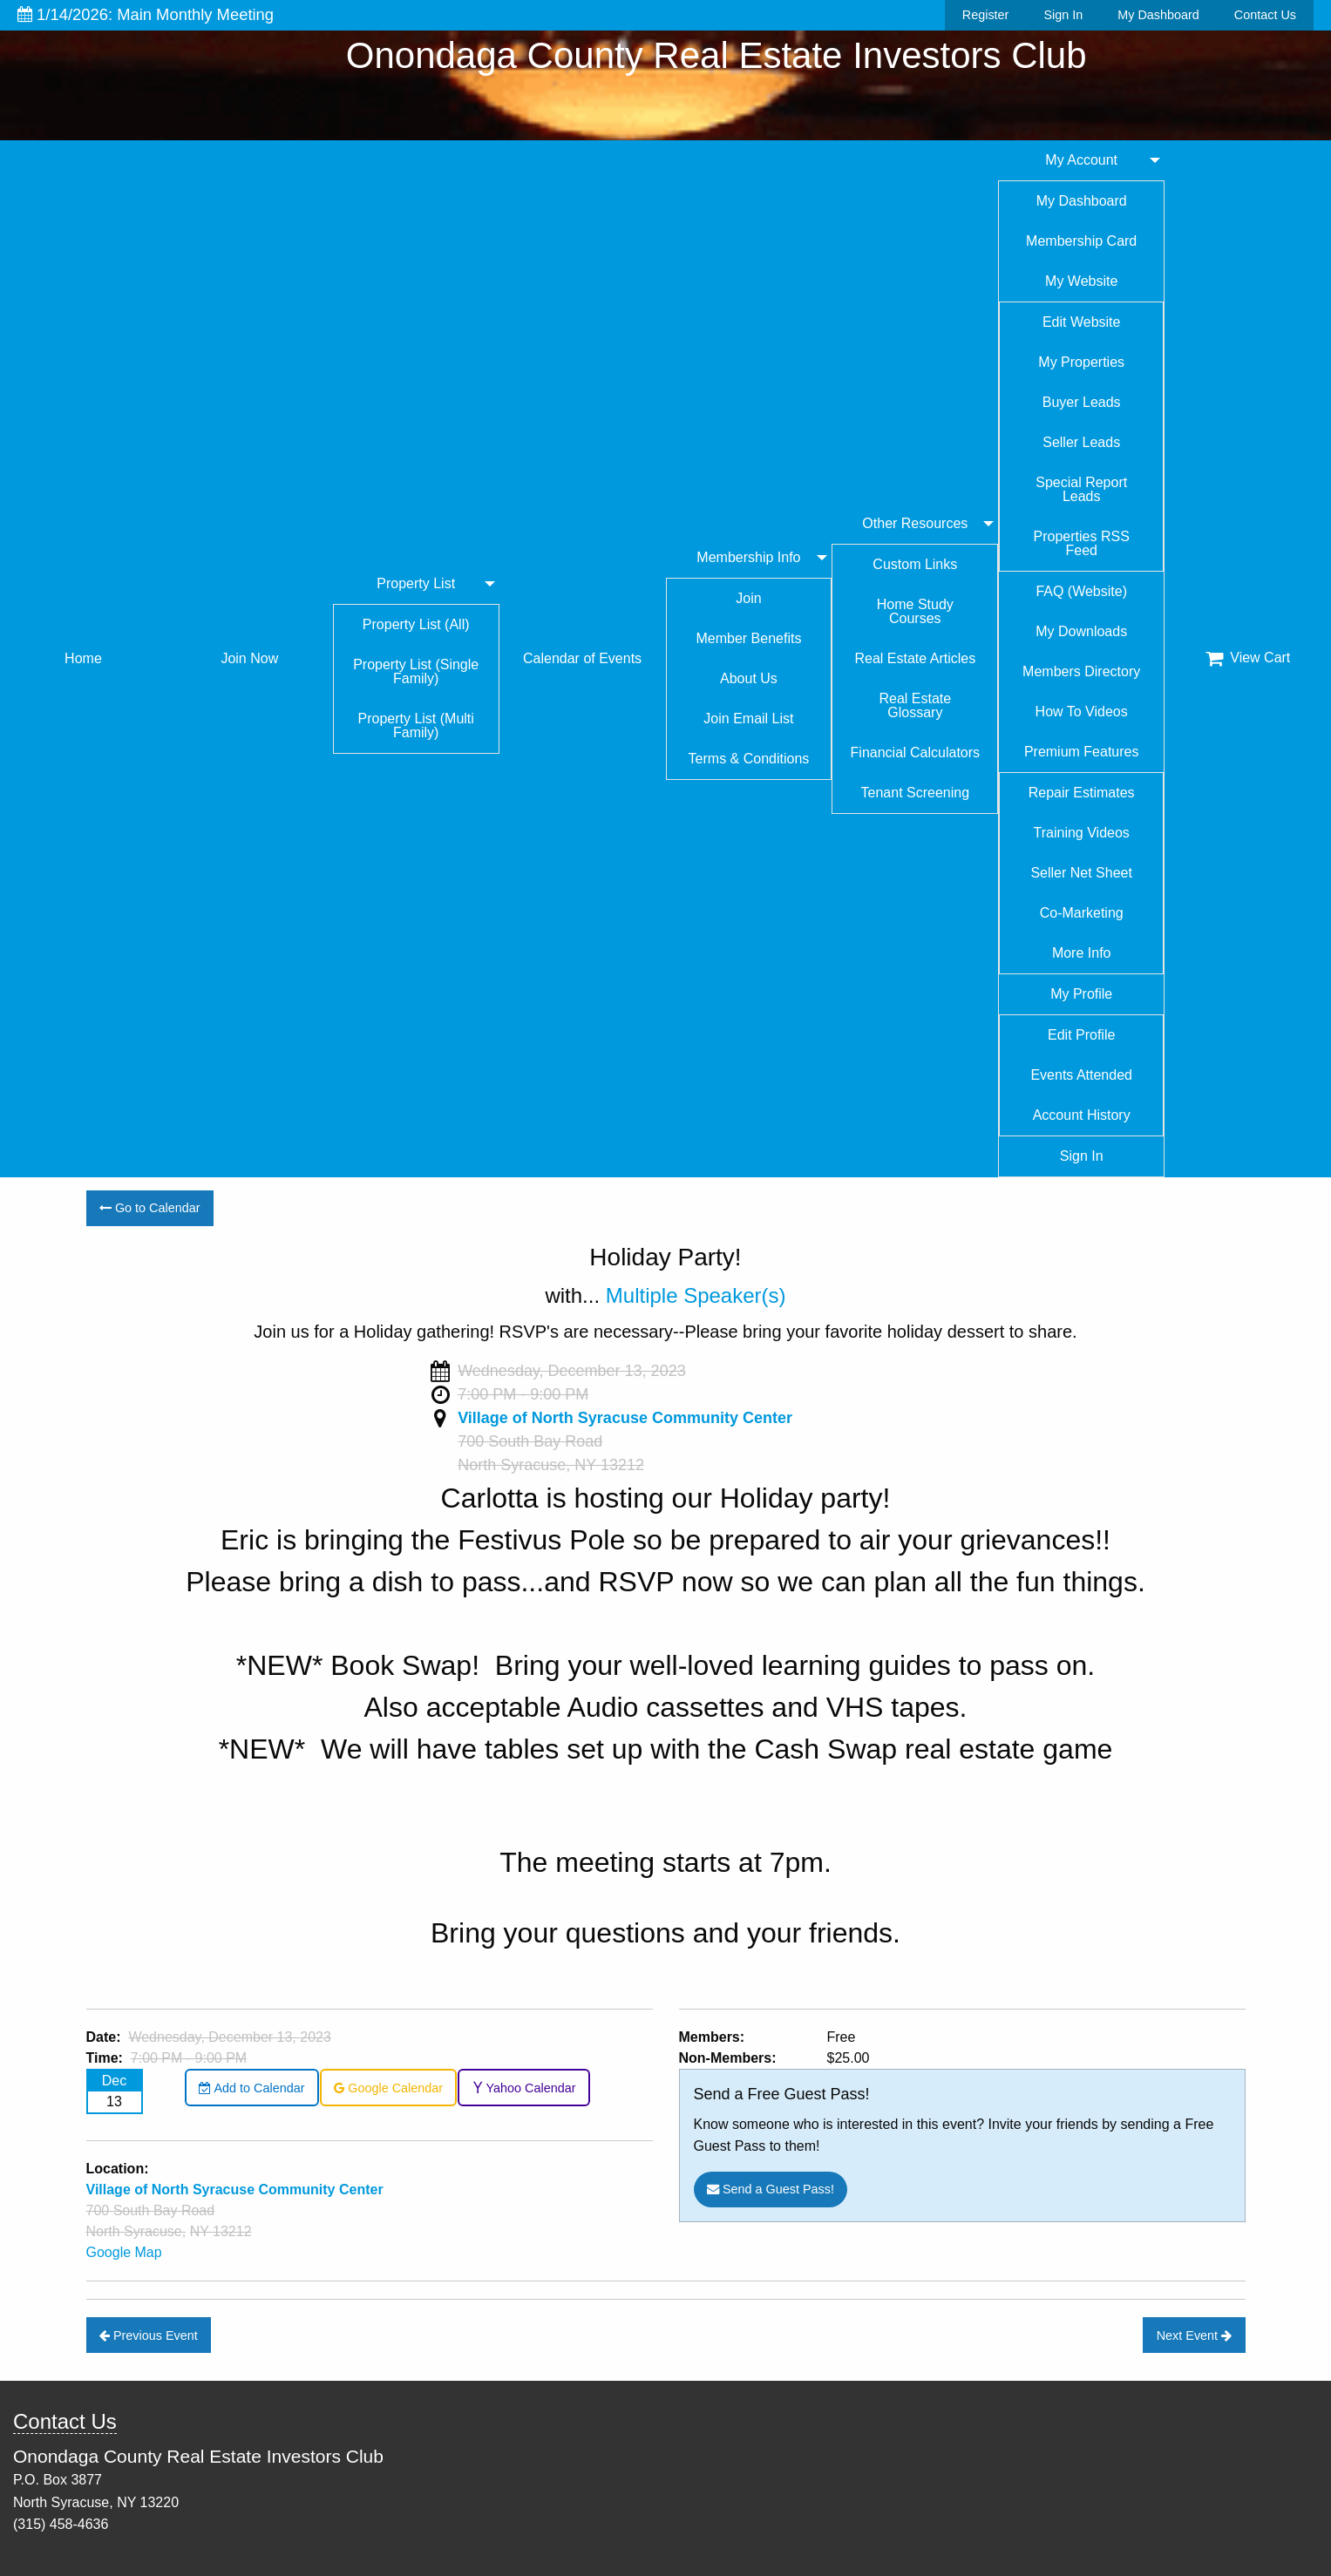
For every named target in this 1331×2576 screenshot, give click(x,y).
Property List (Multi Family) (416, 725)
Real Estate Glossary (915, 705)
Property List (416, 583)
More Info (1081, 953)
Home (83, 658)
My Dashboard (1158, 15)
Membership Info (748, 557)
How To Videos (1082, 711)
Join (748, 598)
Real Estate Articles (914, 658)
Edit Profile (1081, 1034)
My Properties (1081, 362)
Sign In (1063, 15)
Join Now (249, 658)
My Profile (1081, 993)
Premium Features (1081, 751)
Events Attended (1081, 1075)
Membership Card (1081, 241)
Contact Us (1265, 15)
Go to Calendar (149, 1208)
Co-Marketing (1082, 912)
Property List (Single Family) (416, 671)
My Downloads (1081, 631)
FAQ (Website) (1081, 591)
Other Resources (915, 523)
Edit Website (1081, 322)
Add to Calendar (251, 2088)
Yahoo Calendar (524, 2088)
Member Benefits (748, 638)
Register (985, 15)
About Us (749, 678)
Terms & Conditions (749, 758)
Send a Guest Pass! (770, 2189)
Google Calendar (388, 2088)
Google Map (124, 2252)
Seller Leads (1081, 442)
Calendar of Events (582, 658)
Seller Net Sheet (1081, 872)
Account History (1082, 1115)
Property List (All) (416, 624)
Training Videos (1082, 832)
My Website (1081, 281)
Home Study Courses (915, 611)
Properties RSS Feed (1082, 543)
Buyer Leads (1081, 402)
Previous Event (148, 2335)
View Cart (1248, 658)
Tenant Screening (915, 792)
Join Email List (748, 718)
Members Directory (1081, 671)
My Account (1081, 160)
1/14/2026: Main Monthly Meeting (145, 14)
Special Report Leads (1081, 489)
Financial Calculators (916, 752)
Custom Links (915, 564)
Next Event (1194, 2335)
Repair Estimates (1082, 792)
